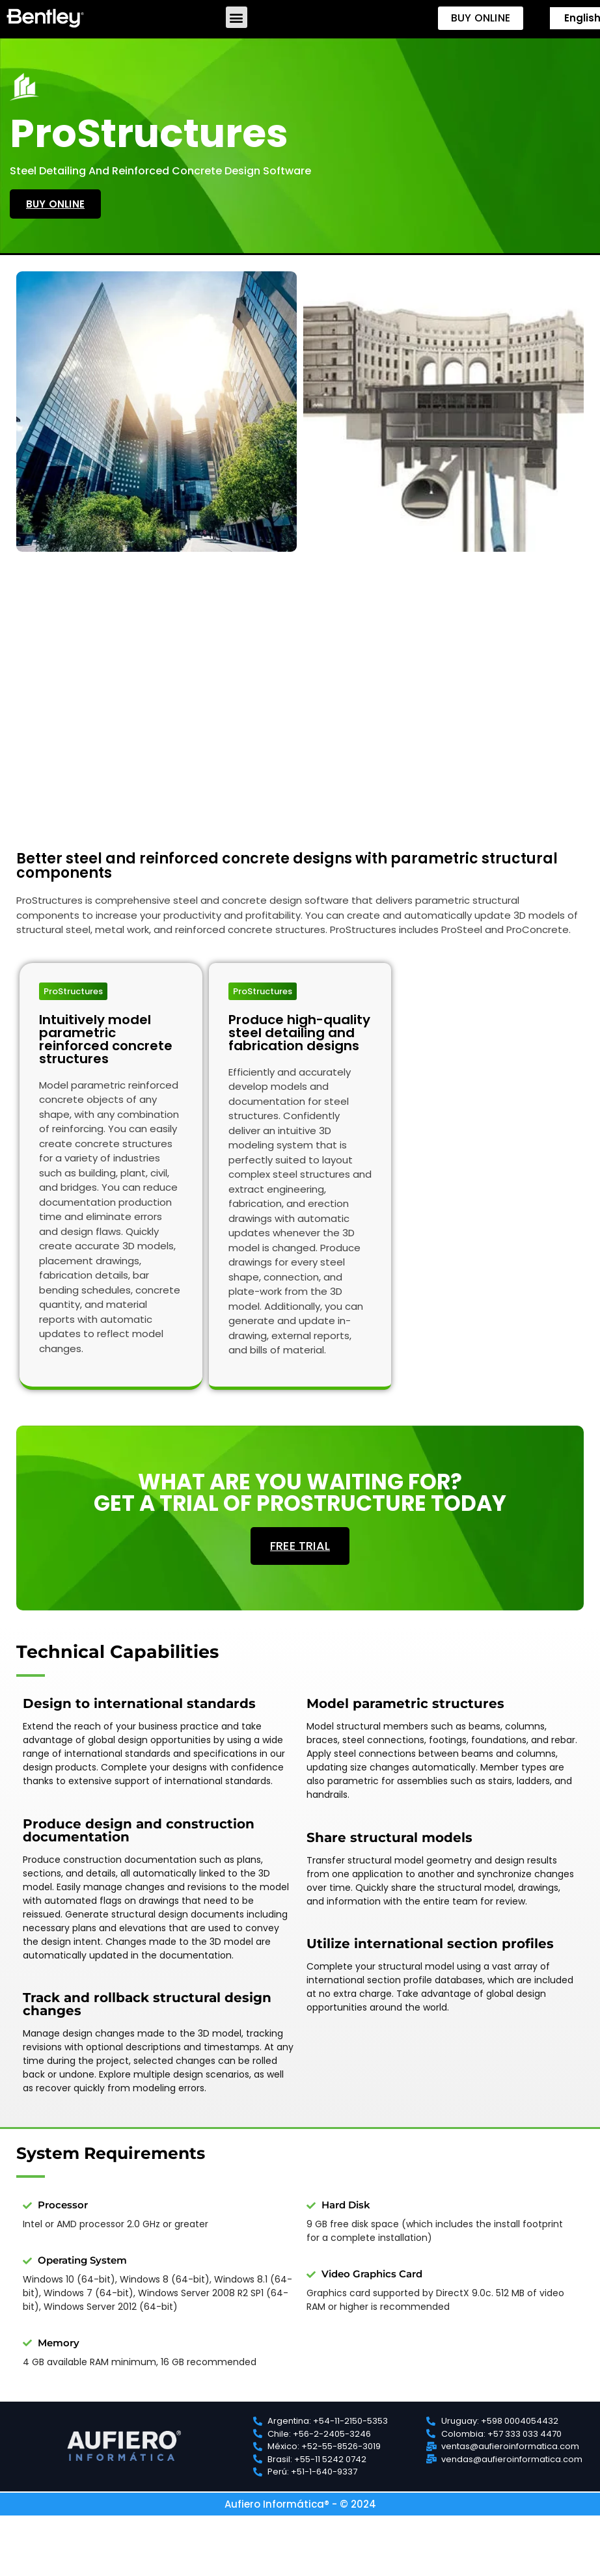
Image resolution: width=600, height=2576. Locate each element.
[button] (236, 17)
